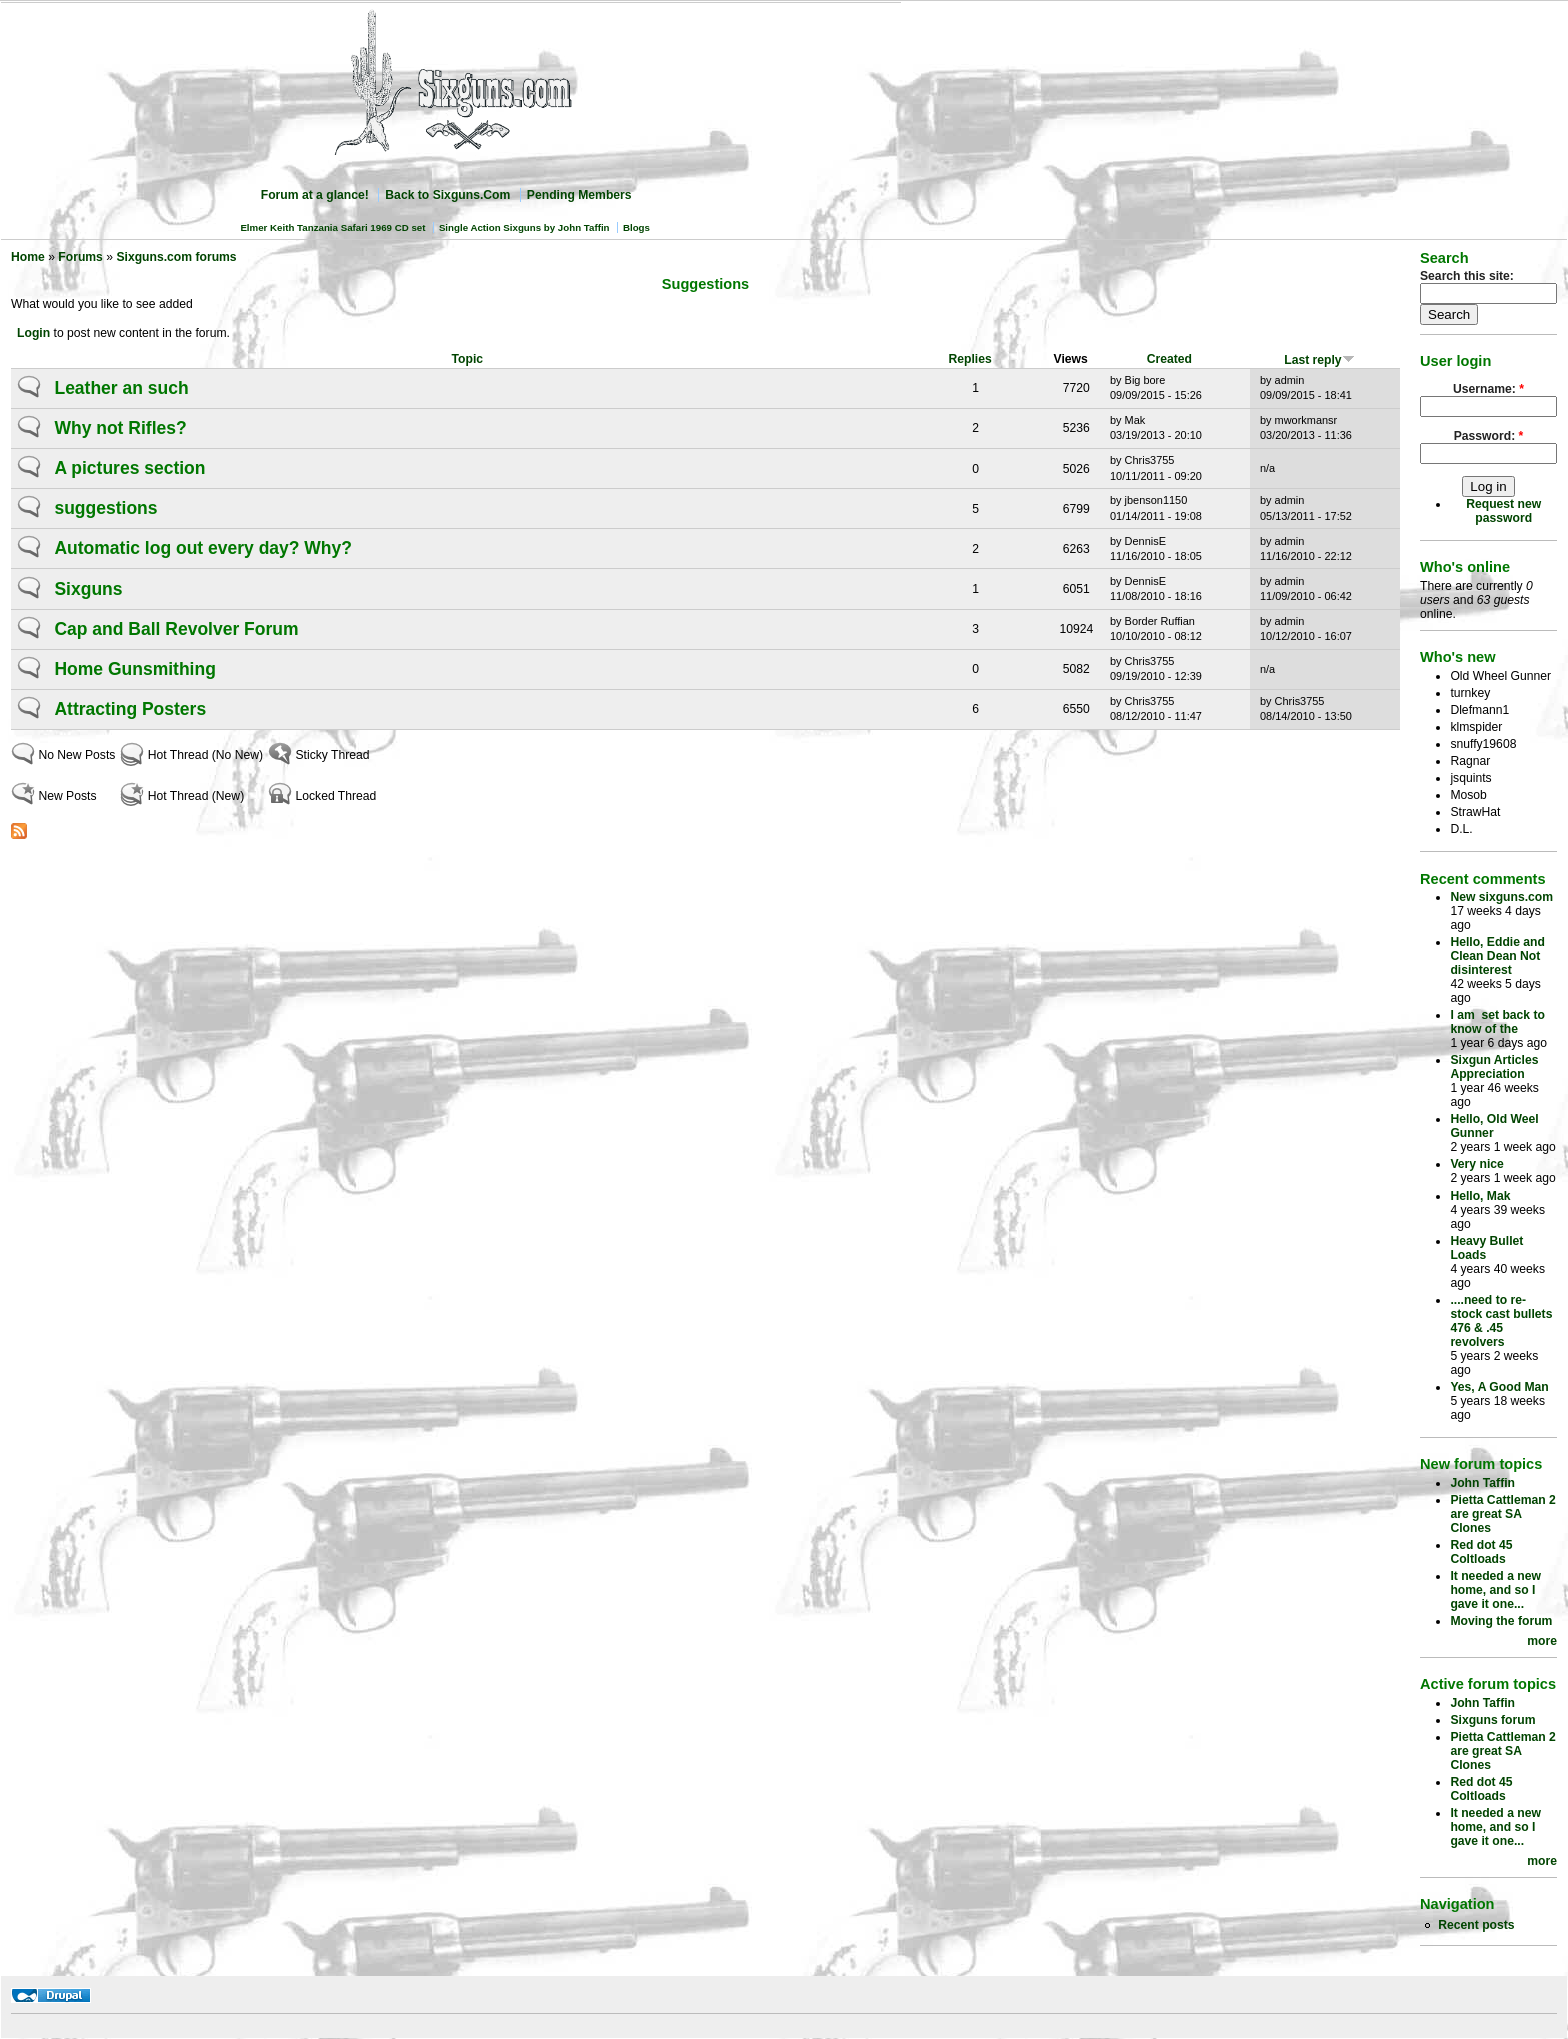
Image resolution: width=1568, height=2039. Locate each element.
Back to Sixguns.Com (447, 195)
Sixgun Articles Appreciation (1494, 1067)
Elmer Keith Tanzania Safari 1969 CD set (332, 227)
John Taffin (1482, 1483)
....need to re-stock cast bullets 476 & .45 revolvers (1501, 1321)
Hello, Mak (1480, 1196)
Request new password (1503, 511)
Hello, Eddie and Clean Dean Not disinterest (1497, 956)
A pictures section (129, 468)
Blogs (636, 227)
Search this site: (1467, 276)
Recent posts (1476, 1925)
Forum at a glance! (315, 195)
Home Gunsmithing (134, 669)
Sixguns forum (1492, 1720)
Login (33, 333)
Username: (1488, 389)
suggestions (105, 508)
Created (1169, 359)
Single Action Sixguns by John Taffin (524, 227)
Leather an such (121, 388)
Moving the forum (1501, 1621)
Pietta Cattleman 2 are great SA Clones (1502, 1514)
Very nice (1476, 1164)
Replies (969, 359)
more (1542, 1641)
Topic (468, 359)
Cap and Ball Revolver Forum (176, 629)
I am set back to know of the (1497, 1022)
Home (28, 257)
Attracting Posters (130, 709)
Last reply (1319, 360)
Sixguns (88, 589)
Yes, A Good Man (1499, 1387)
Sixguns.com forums (176, 257)
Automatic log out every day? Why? (203, 548)
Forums (80, 257)
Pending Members (579, 195)
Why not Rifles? (120, 428)
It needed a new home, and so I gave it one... (1495, 1590)
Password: (1489, 436)
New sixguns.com (1501, 897)
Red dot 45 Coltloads (1481, 1552)
